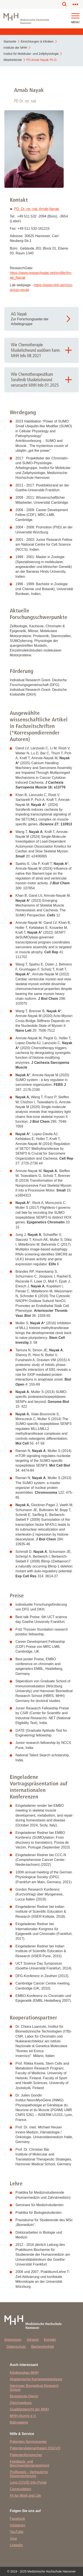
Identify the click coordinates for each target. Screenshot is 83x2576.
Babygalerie (19, 2422)
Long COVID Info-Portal (28, 2482)
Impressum (13, 2340)
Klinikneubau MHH (24, 2372)
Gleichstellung (21, 2403)
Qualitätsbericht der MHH (29, 2409)
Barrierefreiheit (42, 2346)
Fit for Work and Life (25, 2495)
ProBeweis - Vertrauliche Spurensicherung (29, 2474)
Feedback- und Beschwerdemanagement (29, 2463)
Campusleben (20, 2489)
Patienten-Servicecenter (28, 2441)
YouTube (16, 2532)
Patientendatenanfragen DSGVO (35, 2448)
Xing (13, 2538)
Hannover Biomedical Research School (34, 2388)
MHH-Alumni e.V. (23, 2416)
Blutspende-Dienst (24, 2396)
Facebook (17, 2519)
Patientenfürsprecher (26, 2455)
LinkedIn (16, 2545)
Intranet (33, 2340)
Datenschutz (16, 2346)
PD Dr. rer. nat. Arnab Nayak (36, 209)
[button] (75, 16)
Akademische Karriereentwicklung (36, 2379)
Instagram (17, 2525)
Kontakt (50, 2340)
